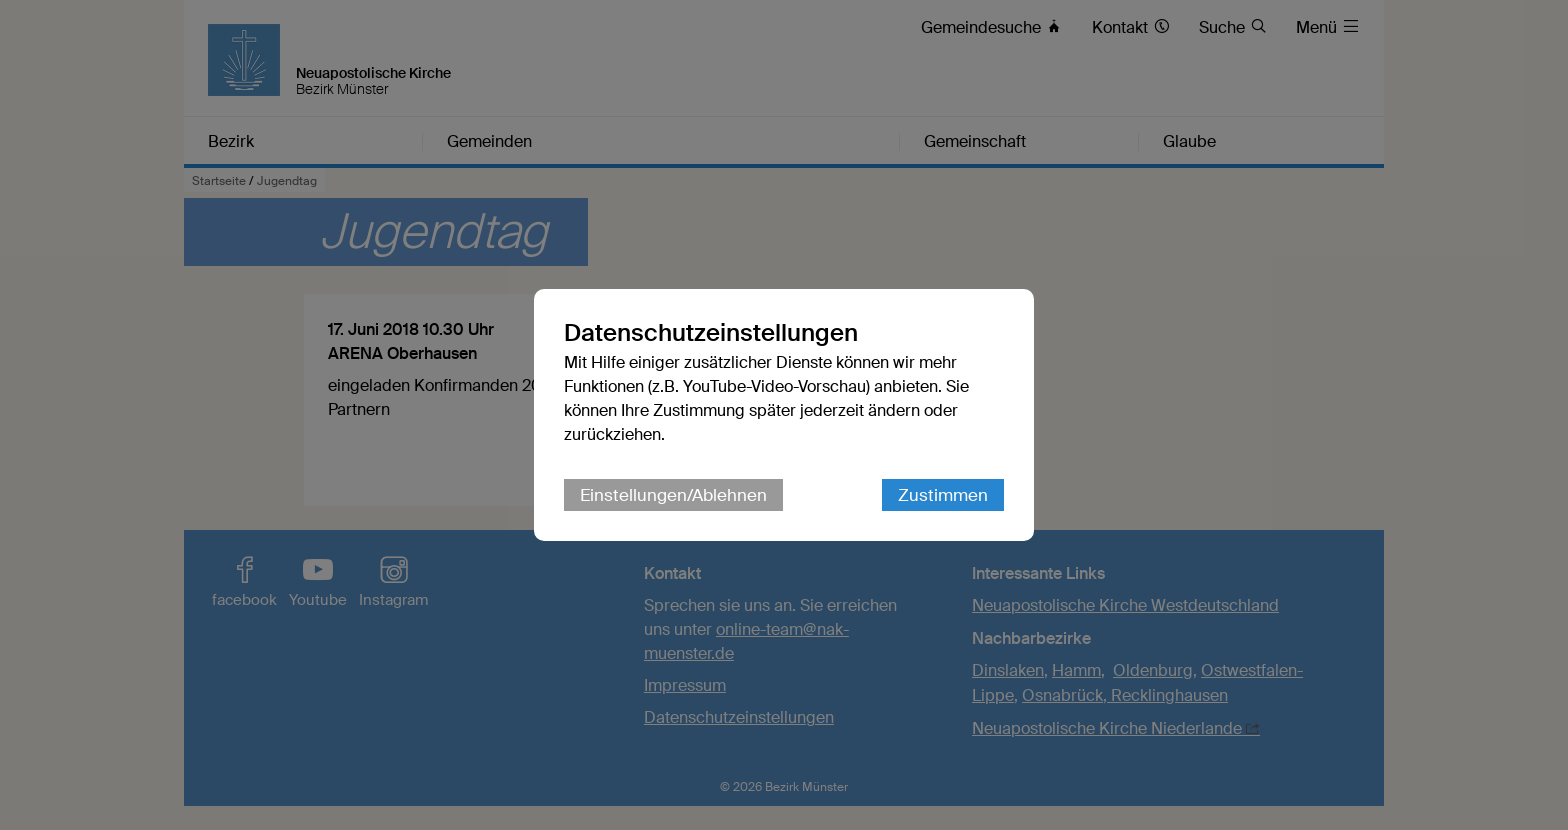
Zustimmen (943, 495)
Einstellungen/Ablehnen (673, 495)
